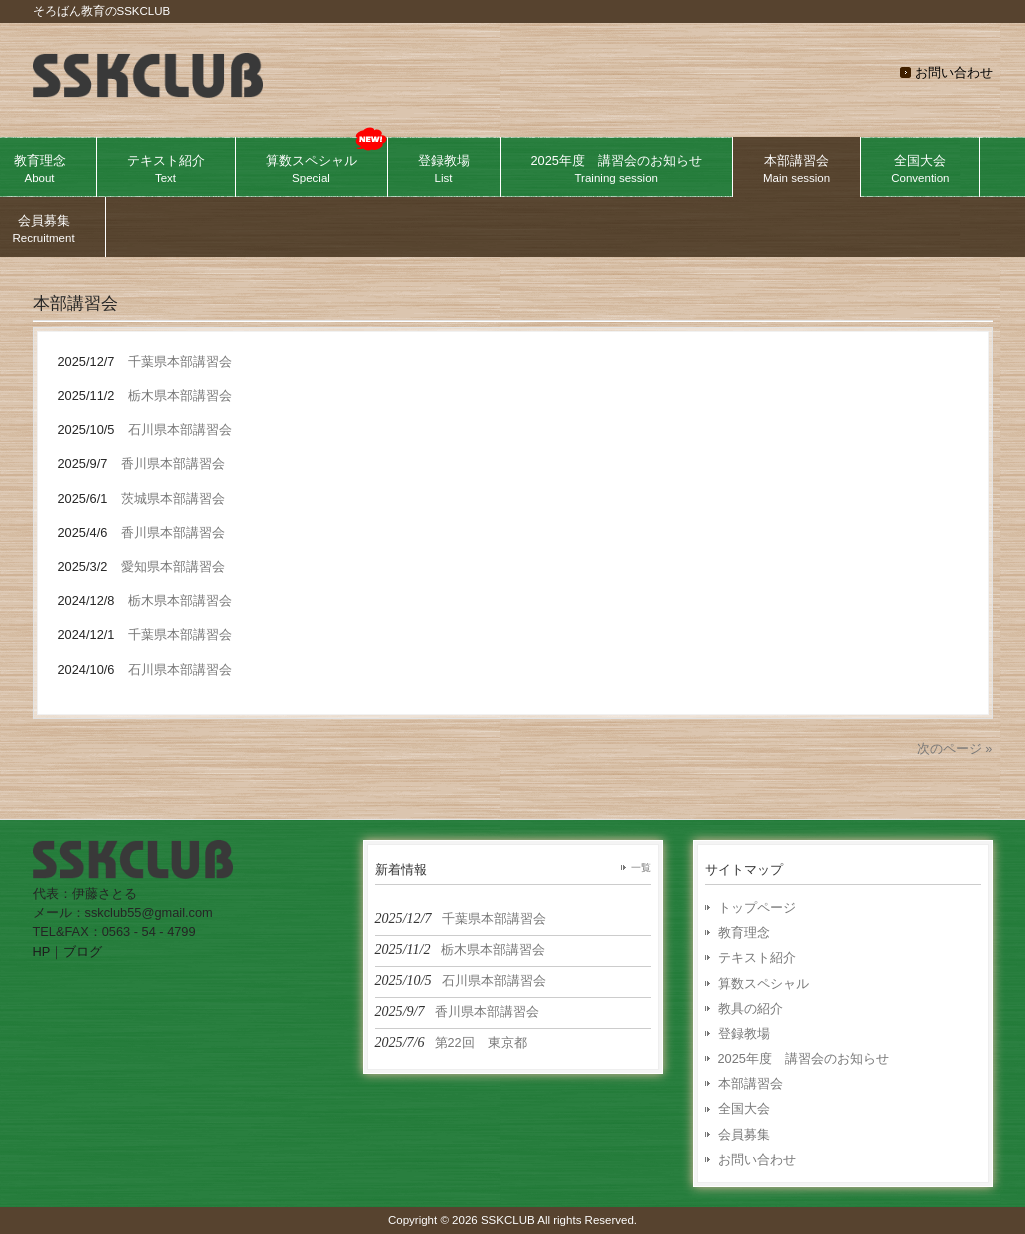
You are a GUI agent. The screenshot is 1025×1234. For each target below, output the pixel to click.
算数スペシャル (763, 983)
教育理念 (744, 932)
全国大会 (744, 1108)
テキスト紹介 (757, 957)
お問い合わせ (954, 72)
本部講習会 (750, 1083)
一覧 (641, 867)
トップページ (757, 907)
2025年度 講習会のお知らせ (803, 1058)
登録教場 (744, 1033)
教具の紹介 (750, 1008)
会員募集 (744, 1134)
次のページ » (955, 748)
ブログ (82, 951)
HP (42, 951)
